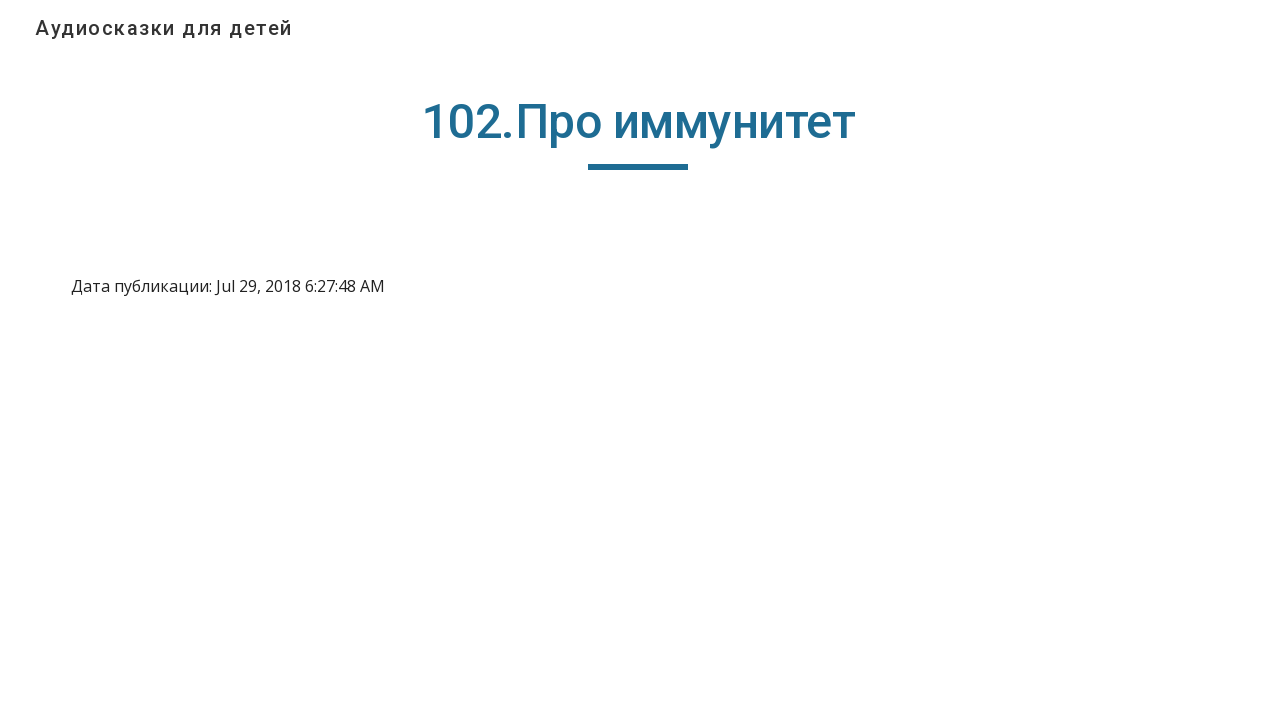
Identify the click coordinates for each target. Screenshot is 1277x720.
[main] (639, 131)
